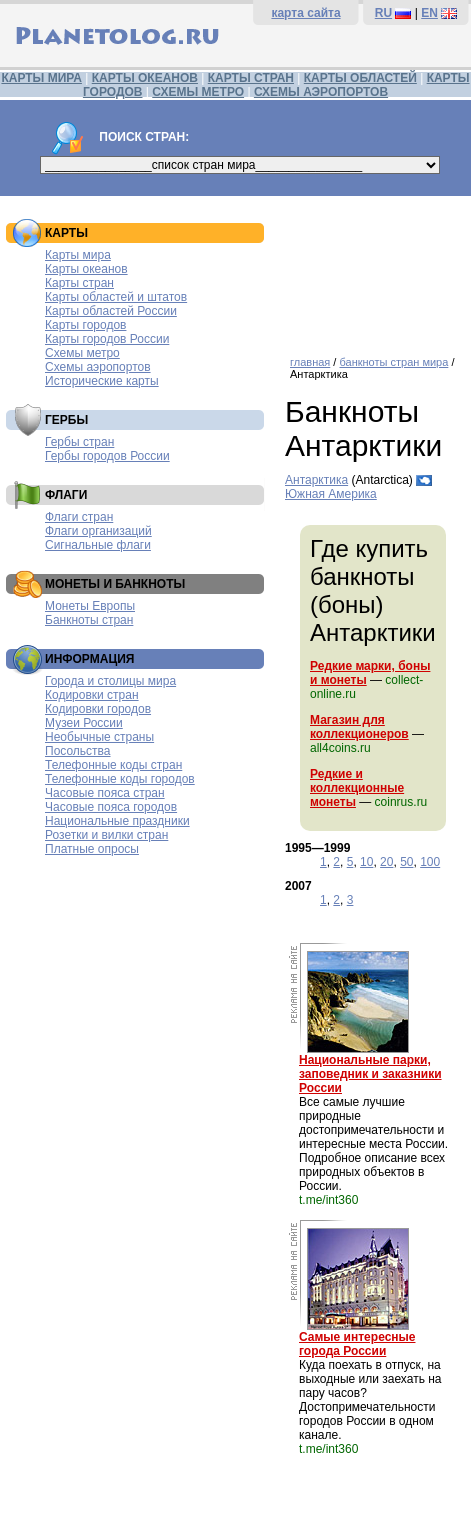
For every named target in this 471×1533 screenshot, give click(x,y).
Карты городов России (107, 339)
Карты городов (85, 325)
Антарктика (316, 480)
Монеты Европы (90, 606)
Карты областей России (111, 311)
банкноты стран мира (393, 362)
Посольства (78, 751)
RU (383, 13)
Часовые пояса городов (111, 807)
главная (310, 362)
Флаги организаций (98, 531)
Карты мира (78, 255)
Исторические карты (102, 381)
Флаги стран (79, 517)
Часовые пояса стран (105, 793)
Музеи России (84, 723)
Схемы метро (82, 353)
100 (430, 862)
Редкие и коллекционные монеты (357, 788)
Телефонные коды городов (120, 779)
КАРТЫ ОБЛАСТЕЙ (360, 78)
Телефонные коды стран (113, 765)
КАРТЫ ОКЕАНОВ (145, 78)
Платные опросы (92, 849)
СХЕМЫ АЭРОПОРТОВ (321, 92)
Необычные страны (99, 737)
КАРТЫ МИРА (41, 78)
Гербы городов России (107, 456)
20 (386, 862)
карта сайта (305, 13)
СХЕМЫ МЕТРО (198, 92)
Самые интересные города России (357, 1344)
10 (366, 862)
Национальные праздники (117, 821)
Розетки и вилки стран (106, 835)
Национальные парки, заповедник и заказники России (370, 1074)
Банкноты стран (89, 620)
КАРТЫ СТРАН (251, 78)
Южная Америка (331, 494)
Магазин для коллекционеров (359, 727)
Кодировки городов (98, 709)
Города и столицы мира (110, 681)
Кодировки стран (92, 695)
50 (406, 862)
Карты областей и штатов (116, 297)
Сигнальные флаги (98, 545)
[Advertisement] (373, 268)
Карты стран (79, 283)
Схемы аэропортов (98, 367)
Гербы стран (79, 442)
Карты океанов (86, 269)
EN (429, 13)
